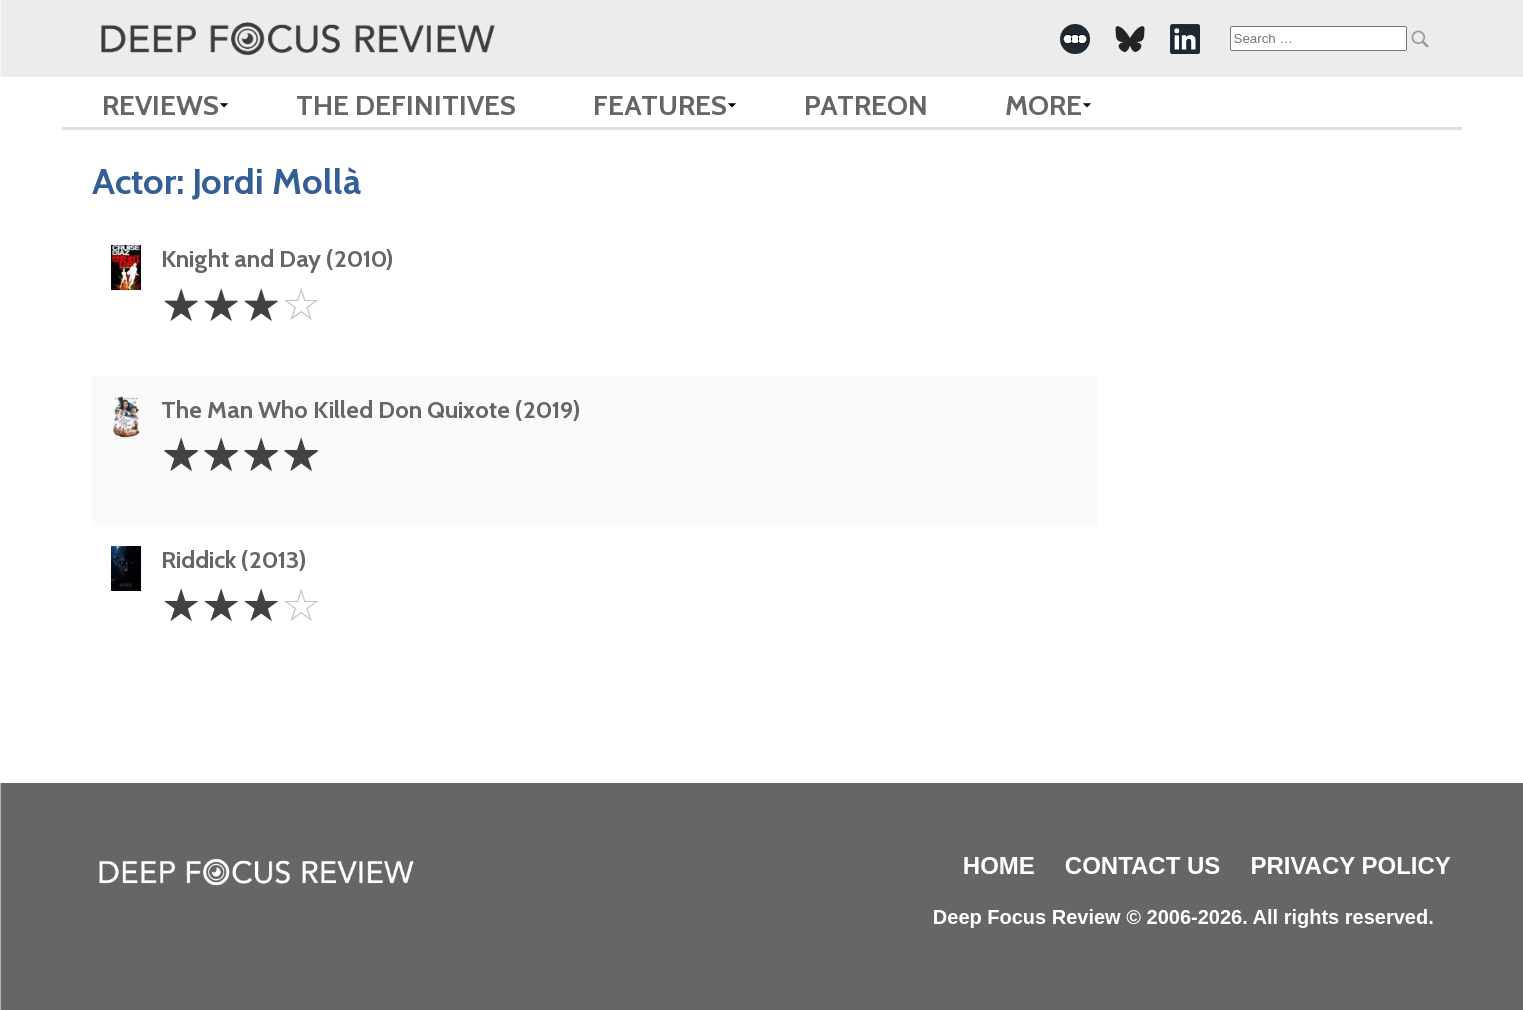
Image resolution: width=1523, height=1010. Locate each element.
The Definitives (406, 105)
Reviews (160, 105)
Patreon (866, 105)
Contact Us (1143, 865)
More (1043, 105)
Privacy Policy (1350, 865)
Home (999, 865)
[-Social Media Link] (1075, 39)
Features (660, 105)
